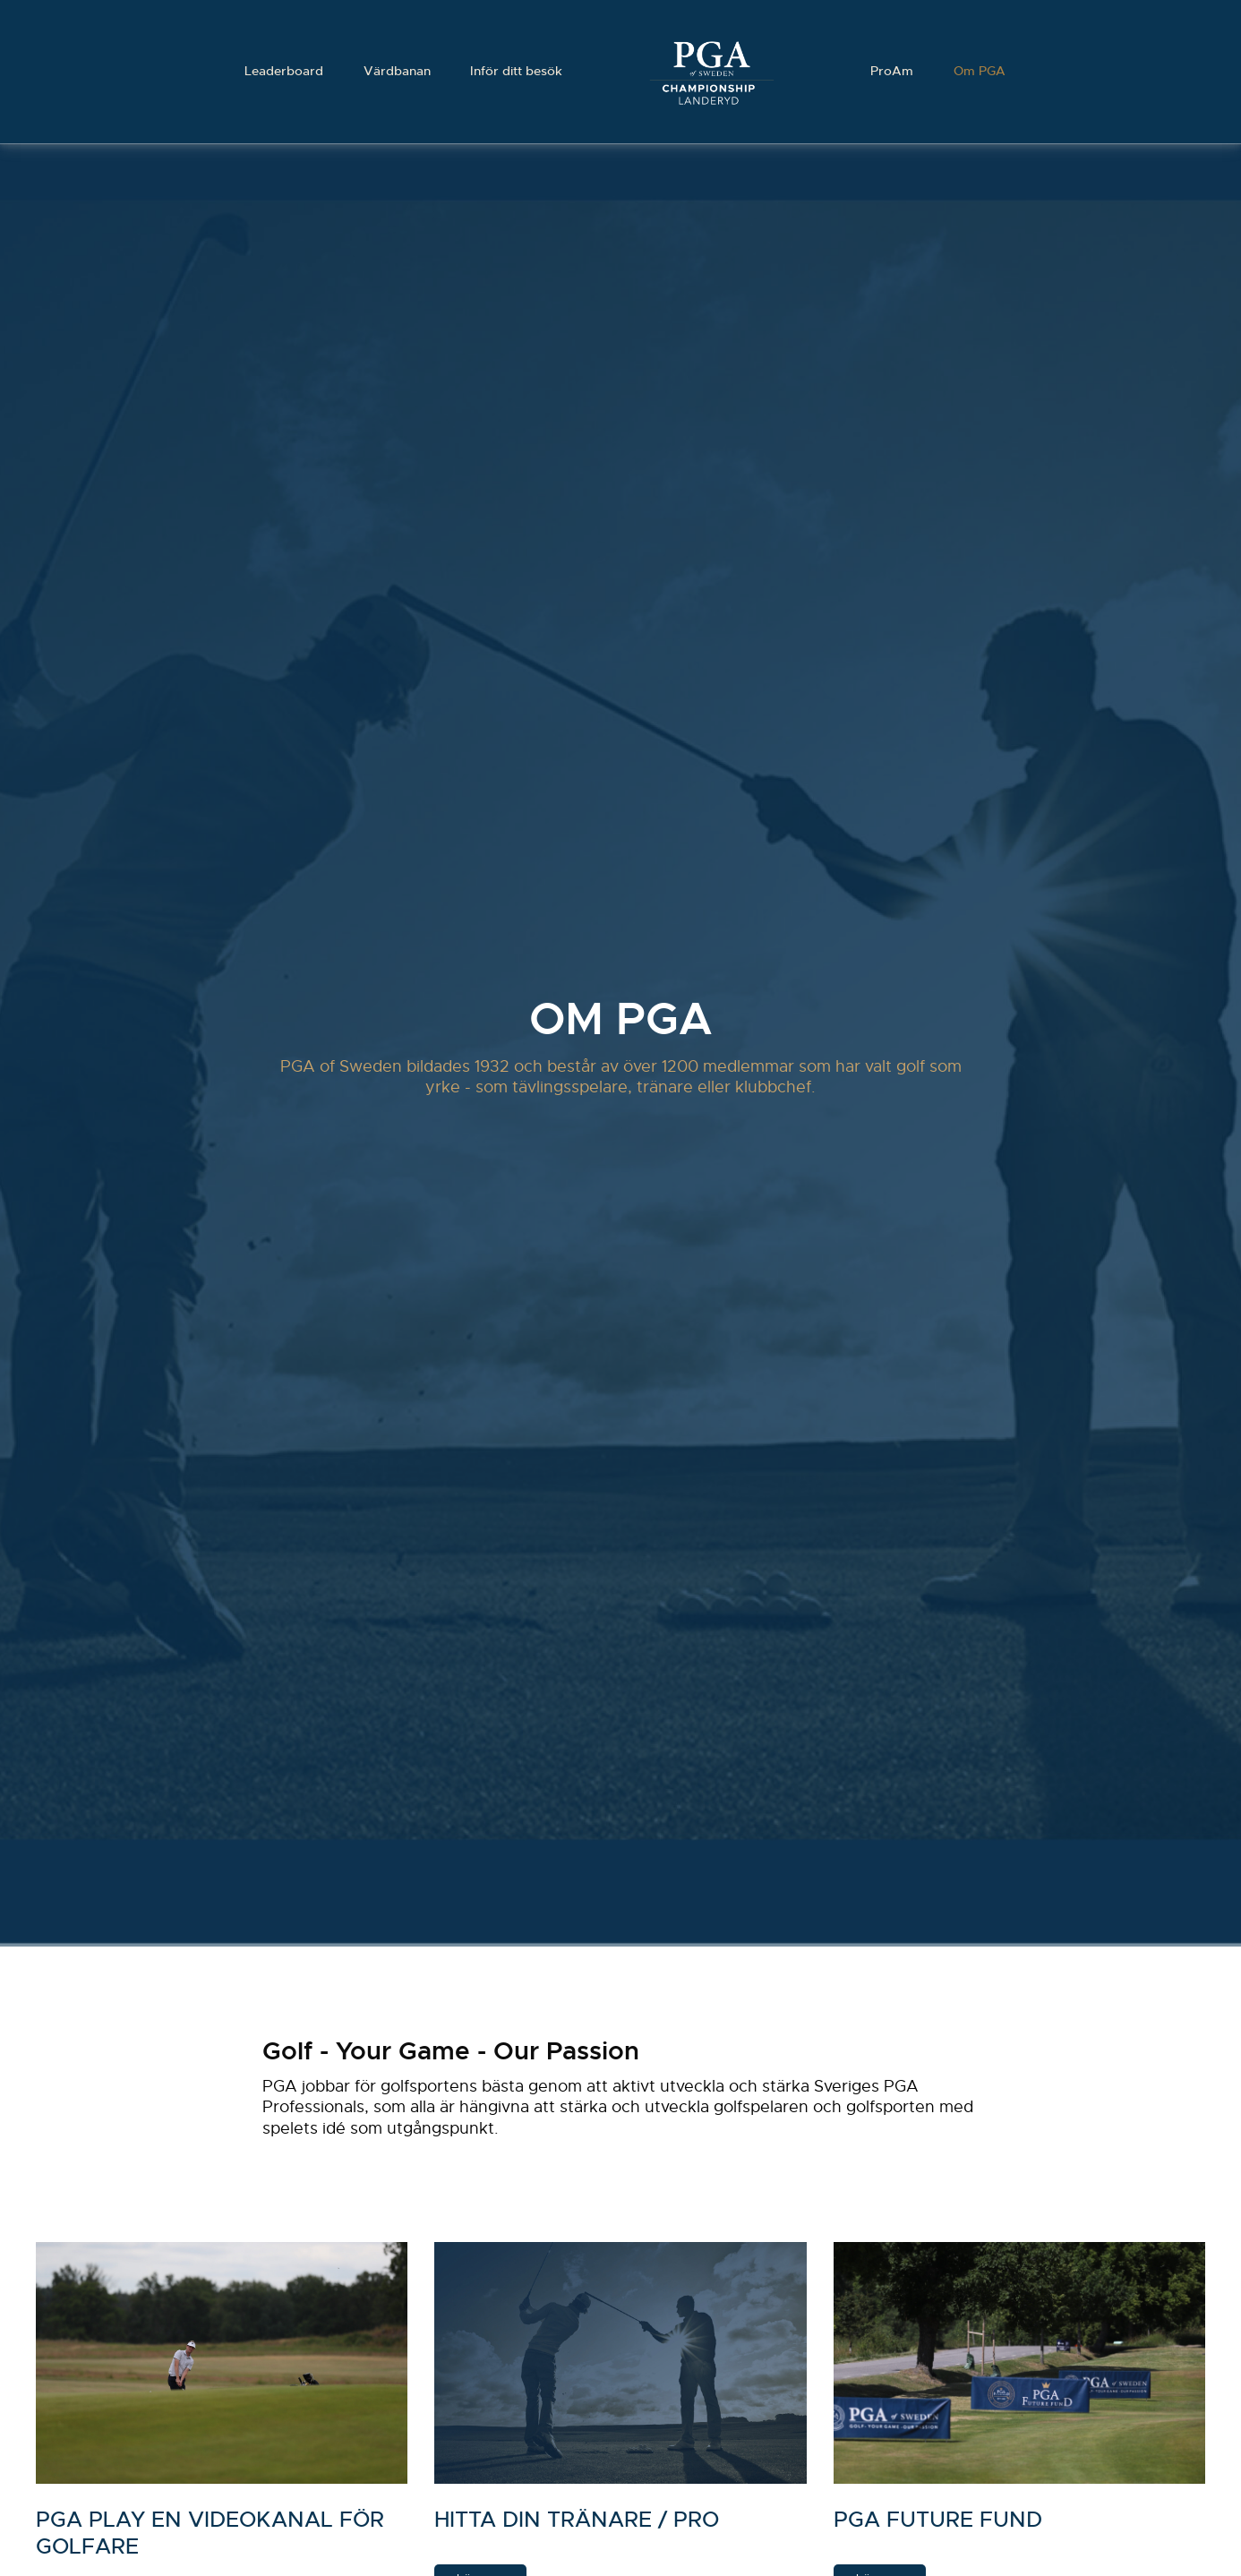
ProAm (893, 72)
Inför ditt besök (516, 72)
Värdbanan (395, 72)
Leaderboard (281, 72)
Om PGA (982, 72)
